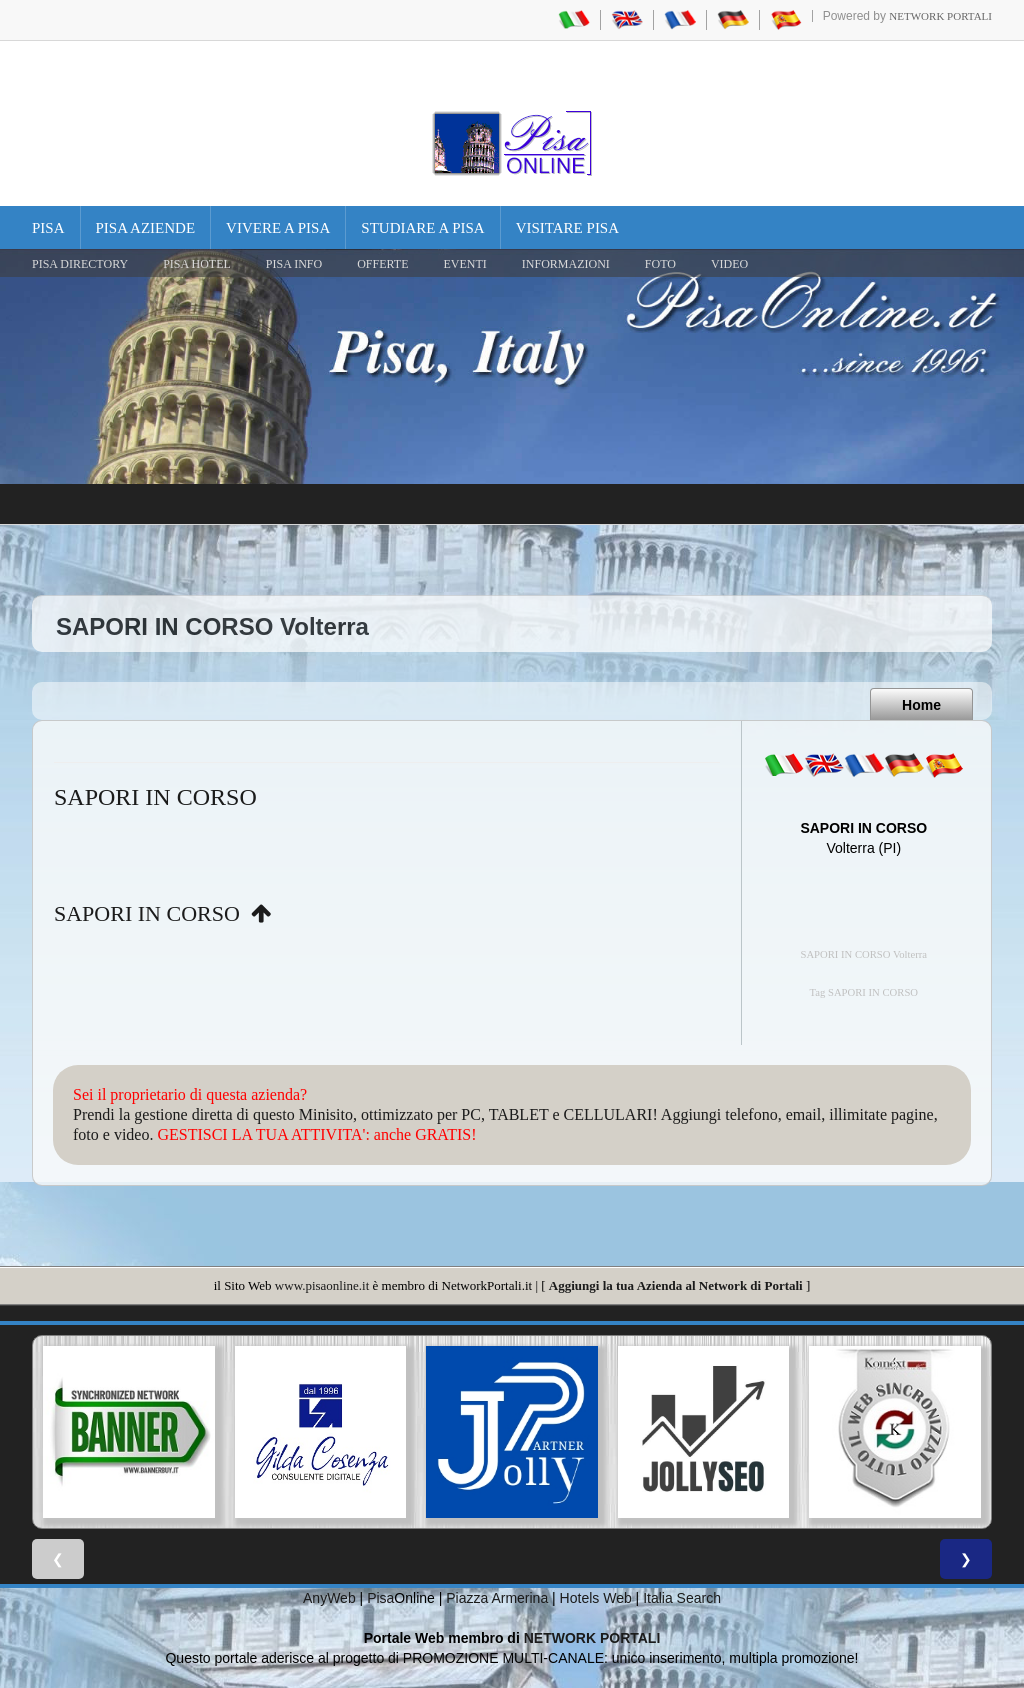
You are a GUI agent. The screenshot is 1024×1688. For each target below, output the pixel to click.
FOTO (660, 264)
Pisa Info (294, 264)
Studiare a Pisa (422, 228)
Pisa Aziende (146, 228)
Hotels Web (596, 1598)
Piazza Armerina (497, 1598)
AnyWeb (329, 1598)
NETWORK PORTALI (592, 1638)
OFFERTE (382, 264)
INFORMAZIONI (566, 264)
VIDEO (729, 264)
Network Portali (940, 16)
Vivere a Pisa (278, 228)
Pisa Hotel (197, 264)
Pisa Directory (80, 264)
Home (921, 705)
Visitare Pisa (567, 228)
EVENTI (464, 264)
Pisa (48, 228)
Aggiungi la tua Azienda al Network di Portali (676, 1285)
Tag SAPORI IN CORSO (864, 992)
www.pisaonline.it (322, 1285)
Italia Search (682, 1598)
